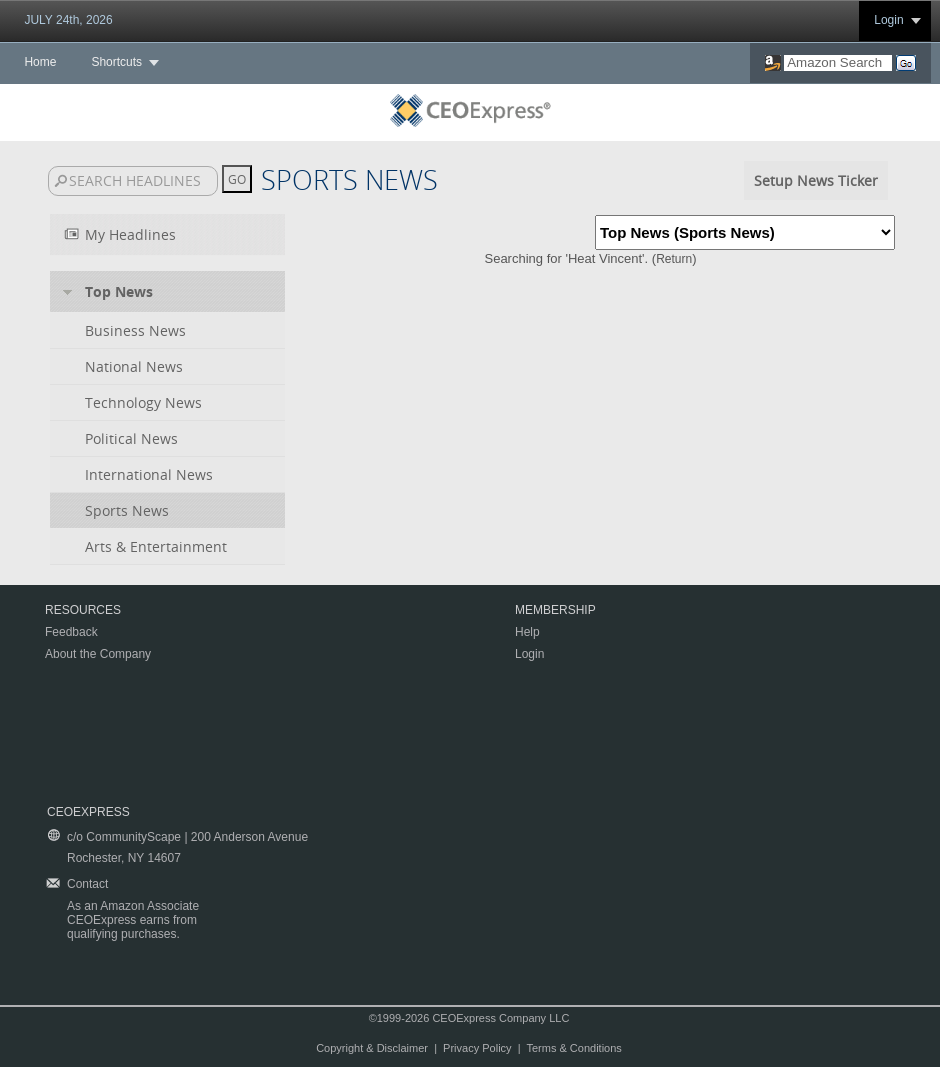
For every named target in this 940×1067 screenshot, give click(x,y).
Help (527, 632)
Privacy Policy (477, 1048)
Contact (87, 884)
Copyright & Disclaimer (372, 1048)
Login (888, 20)
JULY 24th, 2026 (68, 20)
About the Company (98, 654)
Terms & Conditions (573, 1048)
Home (40, 62)
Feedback (71, 632)
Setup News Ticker (816, 180)
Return (674, 259)
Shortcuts (116, 62)
